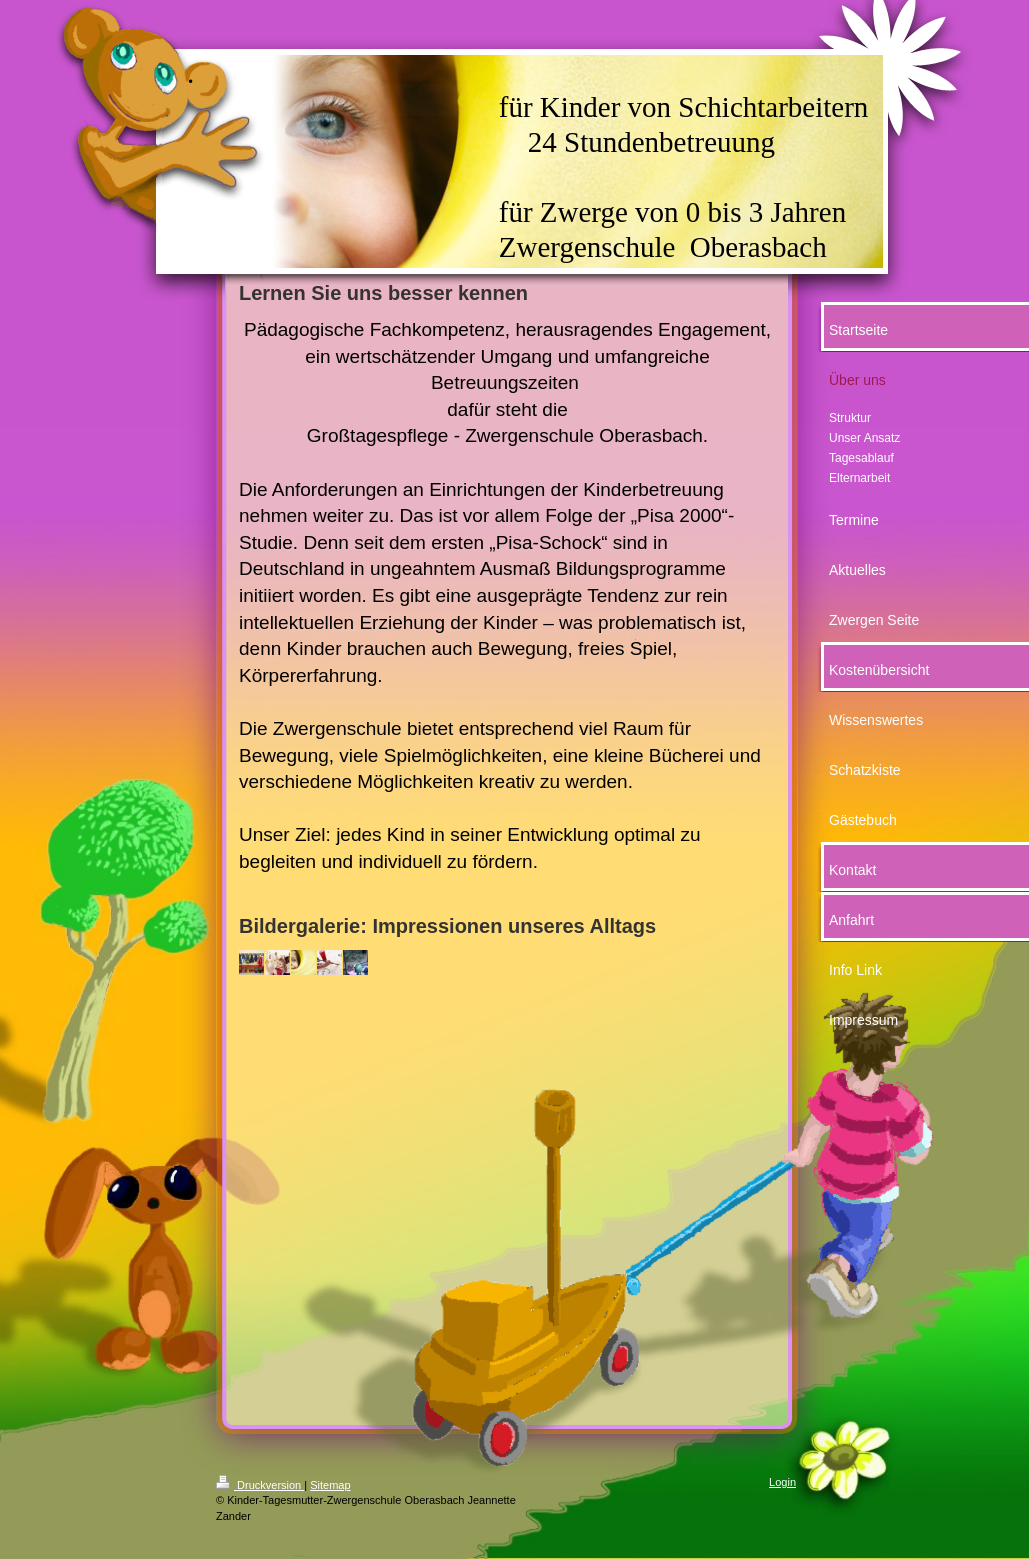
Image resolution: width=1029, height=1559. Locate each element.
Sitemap (330, 1485)
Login (782, 1482)
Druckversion (260, 1485)
